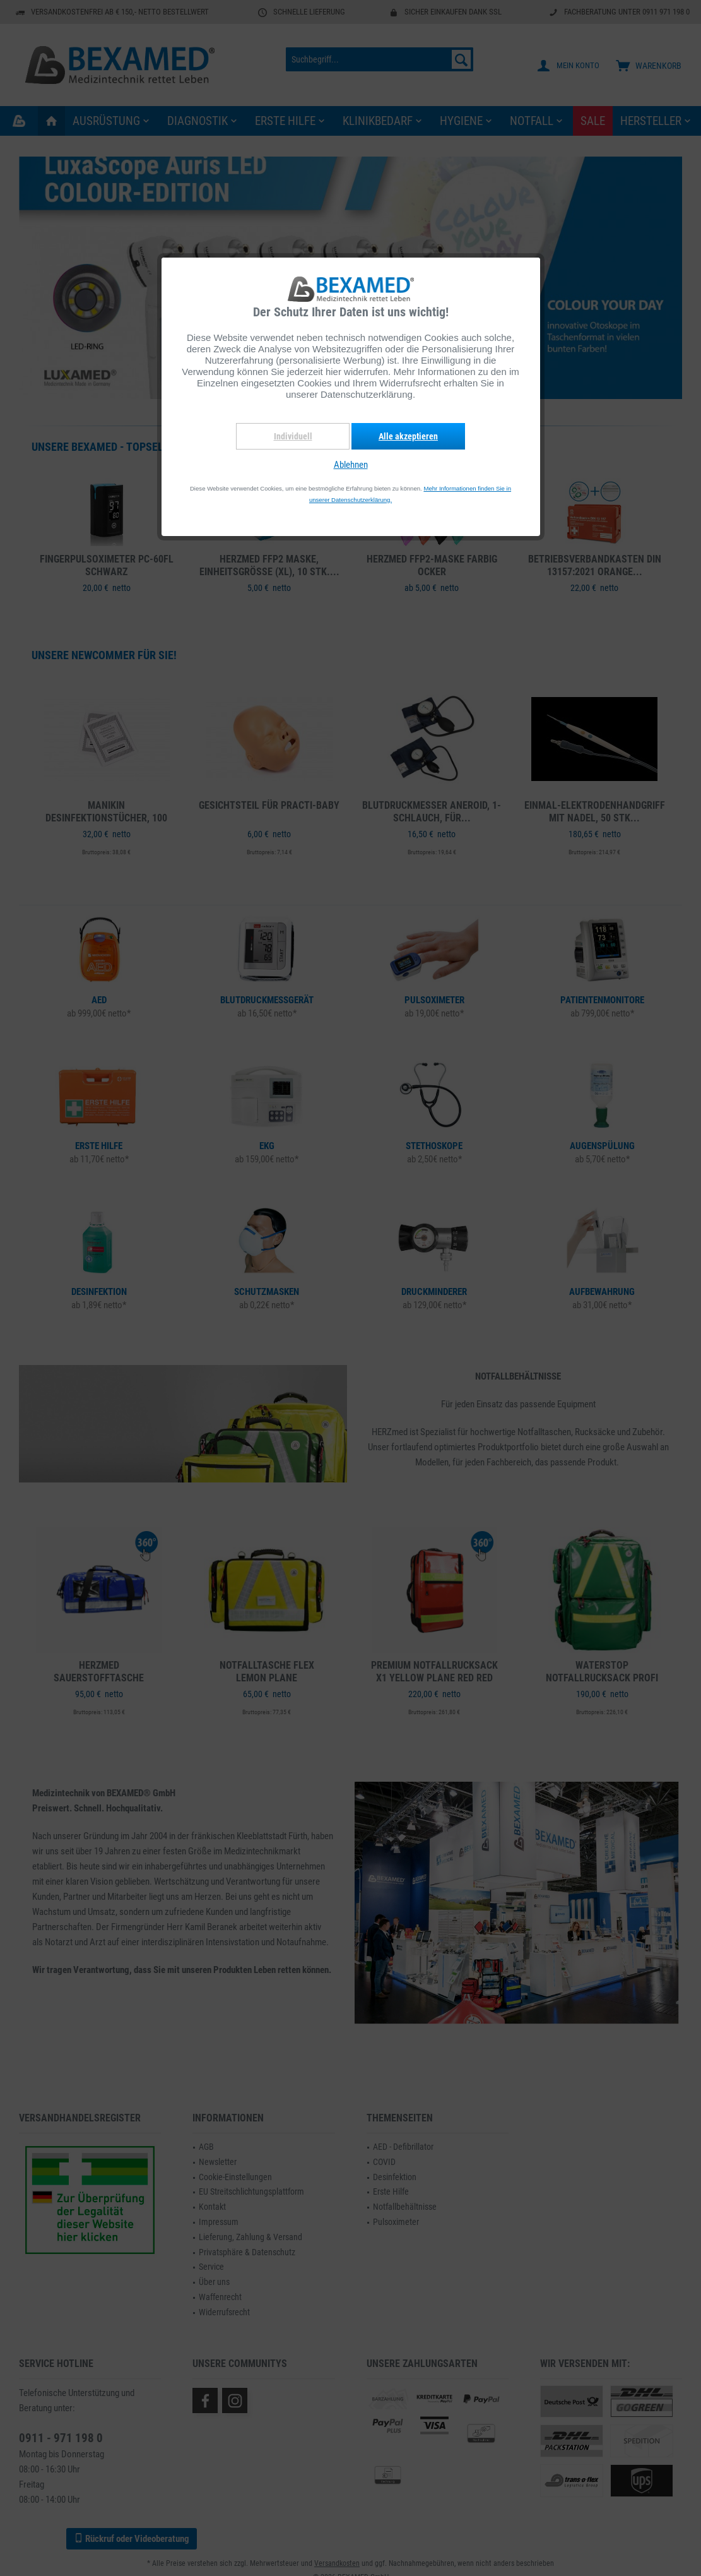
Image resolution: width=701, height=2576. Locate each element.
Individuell (293, 436)
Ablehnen (351, 464)
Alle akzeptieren (408, 436)
